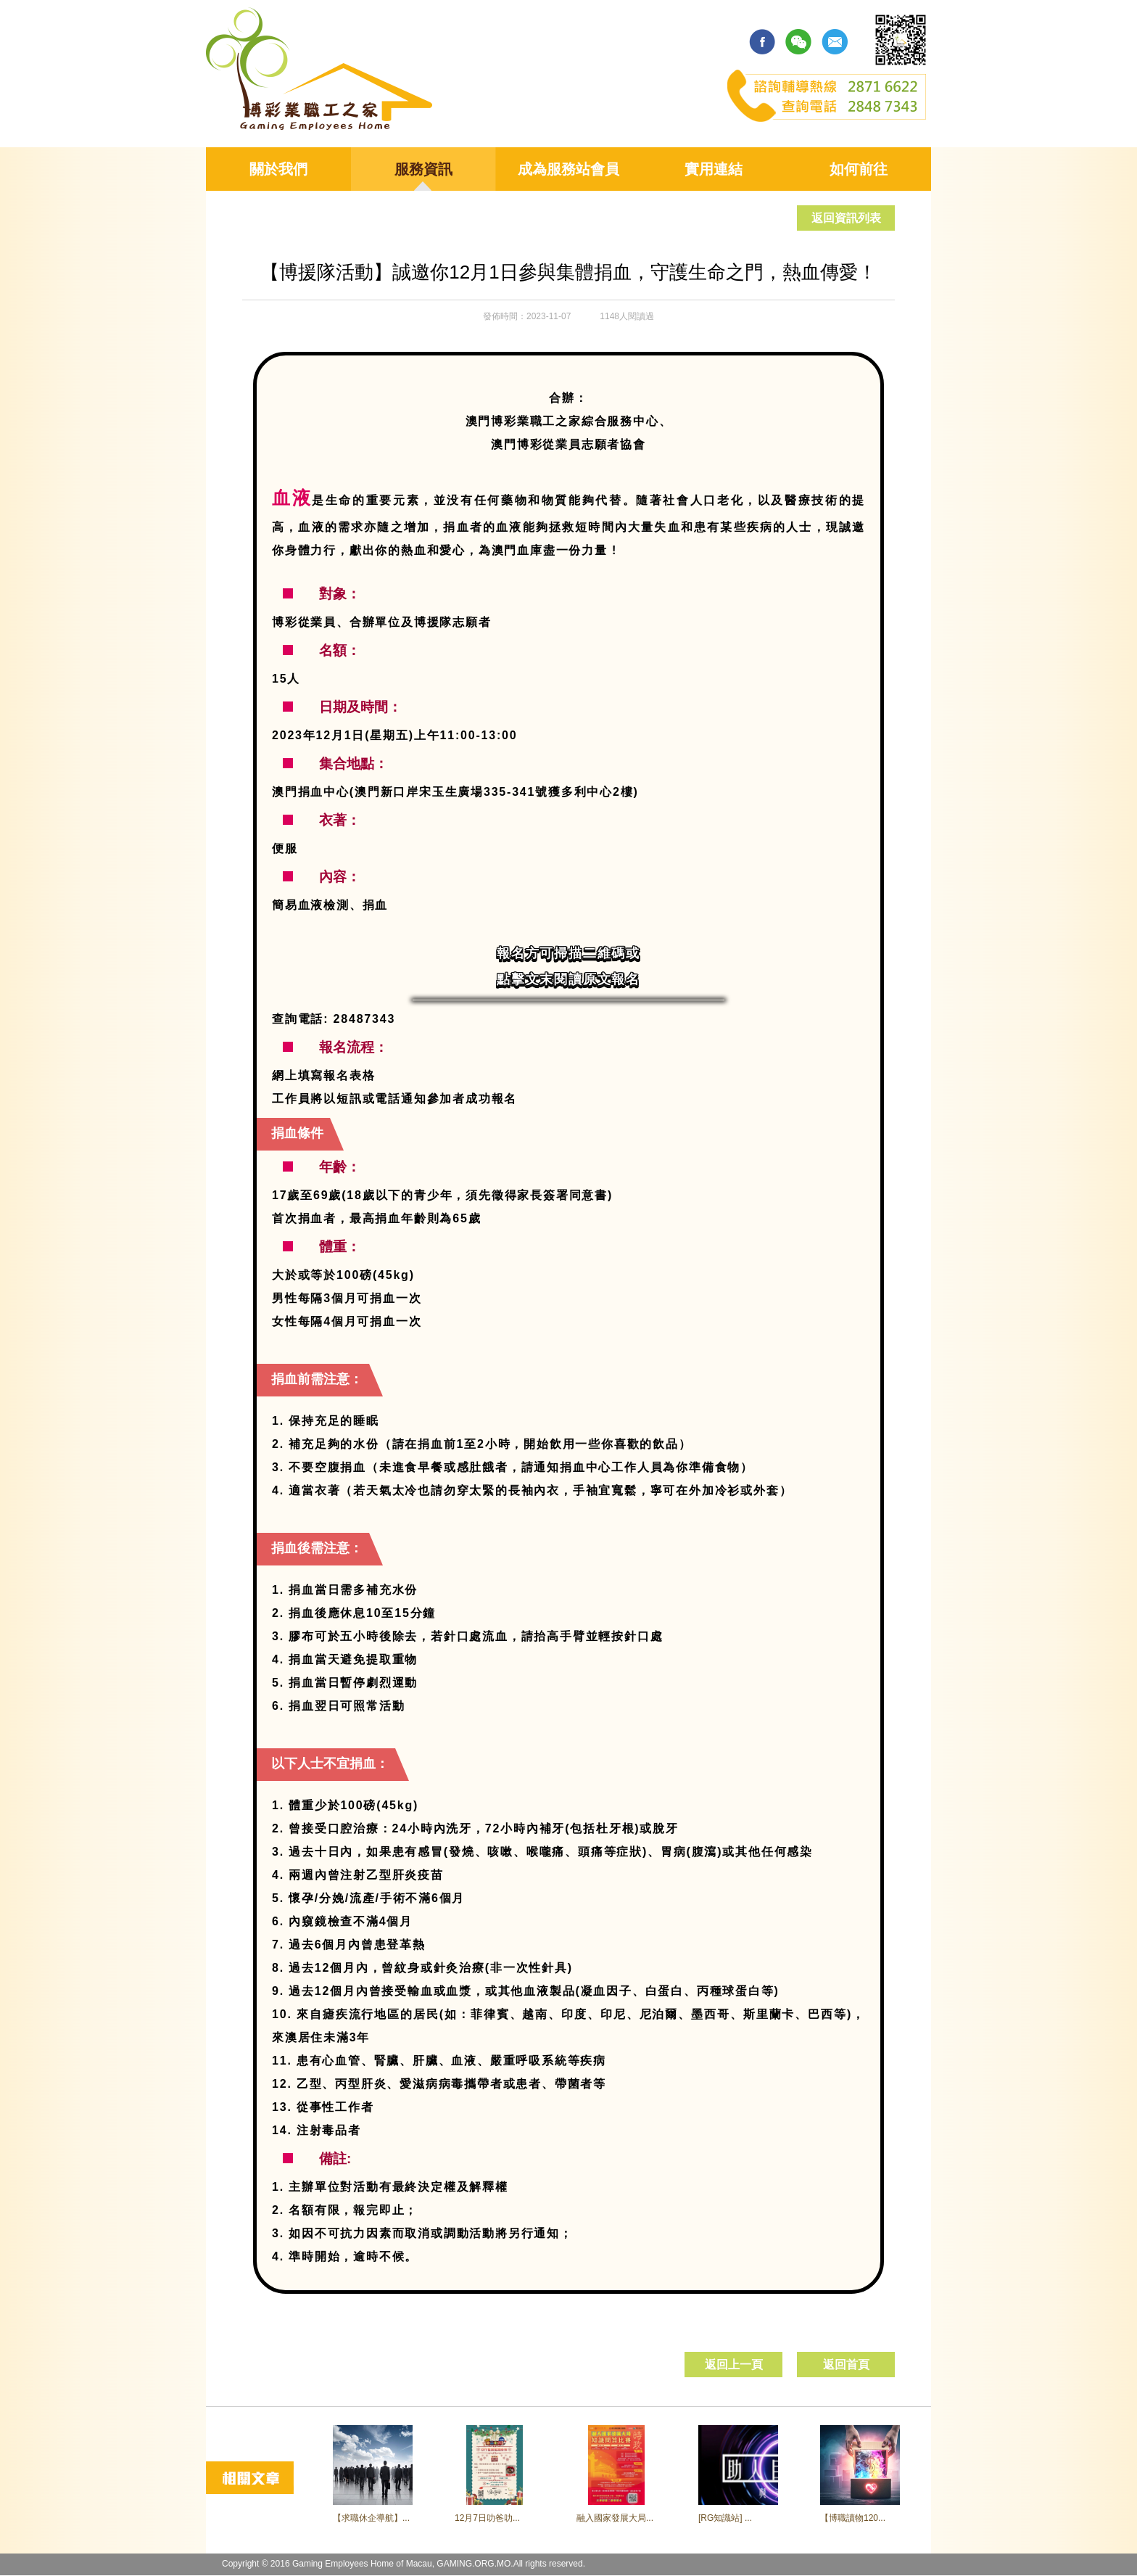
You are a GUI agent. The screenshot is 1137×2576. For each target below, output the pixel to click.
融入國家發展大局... (614, 2518)
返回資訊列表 (846, 218)
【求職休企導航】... (371, 2518)
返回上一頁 (734, 2364)
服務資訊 (423, 169)
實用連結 (714, 169)
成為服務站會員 (568, 169)
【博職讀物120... (852, 2518)
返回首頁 (846, 2364)
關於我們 (278, 169)
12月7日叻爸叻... (487, 2518)
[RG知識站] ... (725, 2518)
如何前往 (859, 169)
